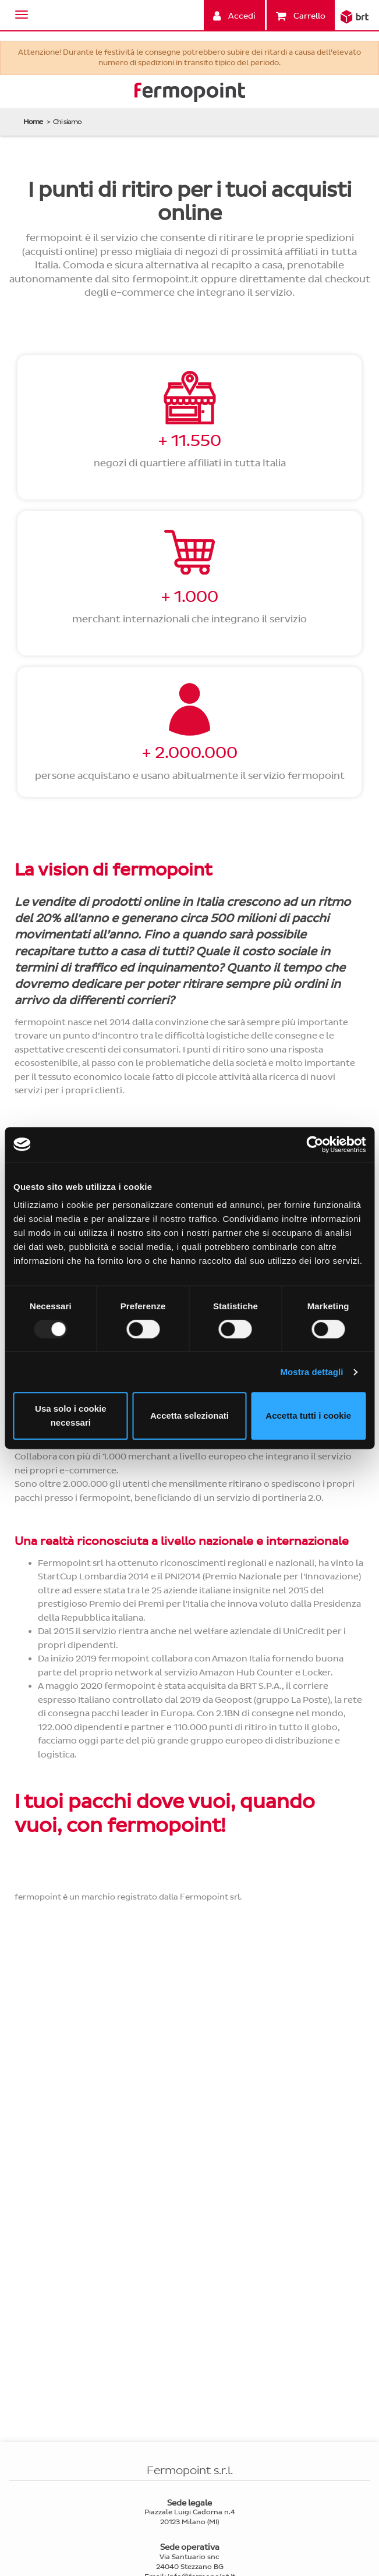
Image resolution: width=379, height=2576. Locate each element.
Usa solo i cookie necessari (71, 1415)
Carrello (300, 16)
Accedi (234, 16)
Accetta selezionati (189, 1415)
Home (32, 122)
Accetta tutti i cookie (308, 1415)
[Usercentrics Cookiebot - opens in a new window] (315, 1144)
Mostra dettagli (311, 1372)
